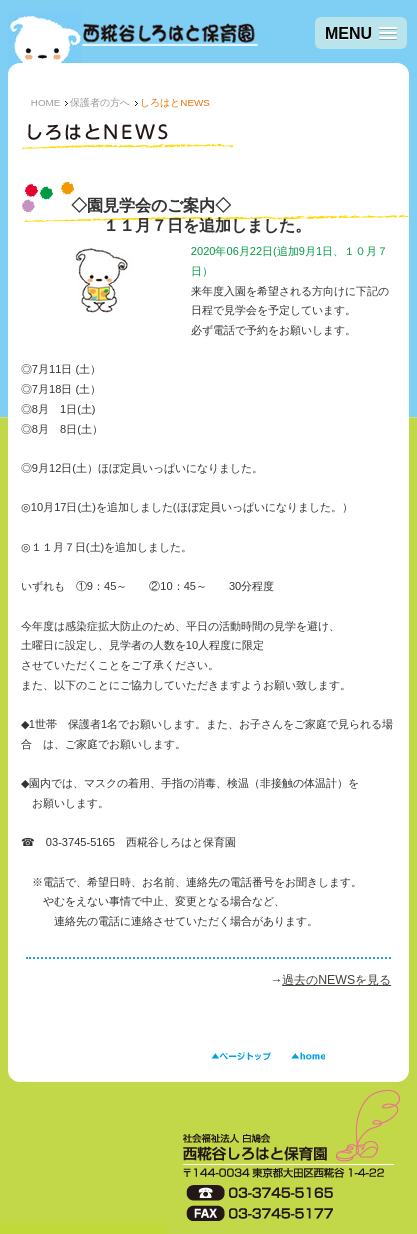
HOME (46, 102)
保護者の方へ (100, 102)
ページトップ (241, 1056)
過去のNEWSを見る (336, 980)
